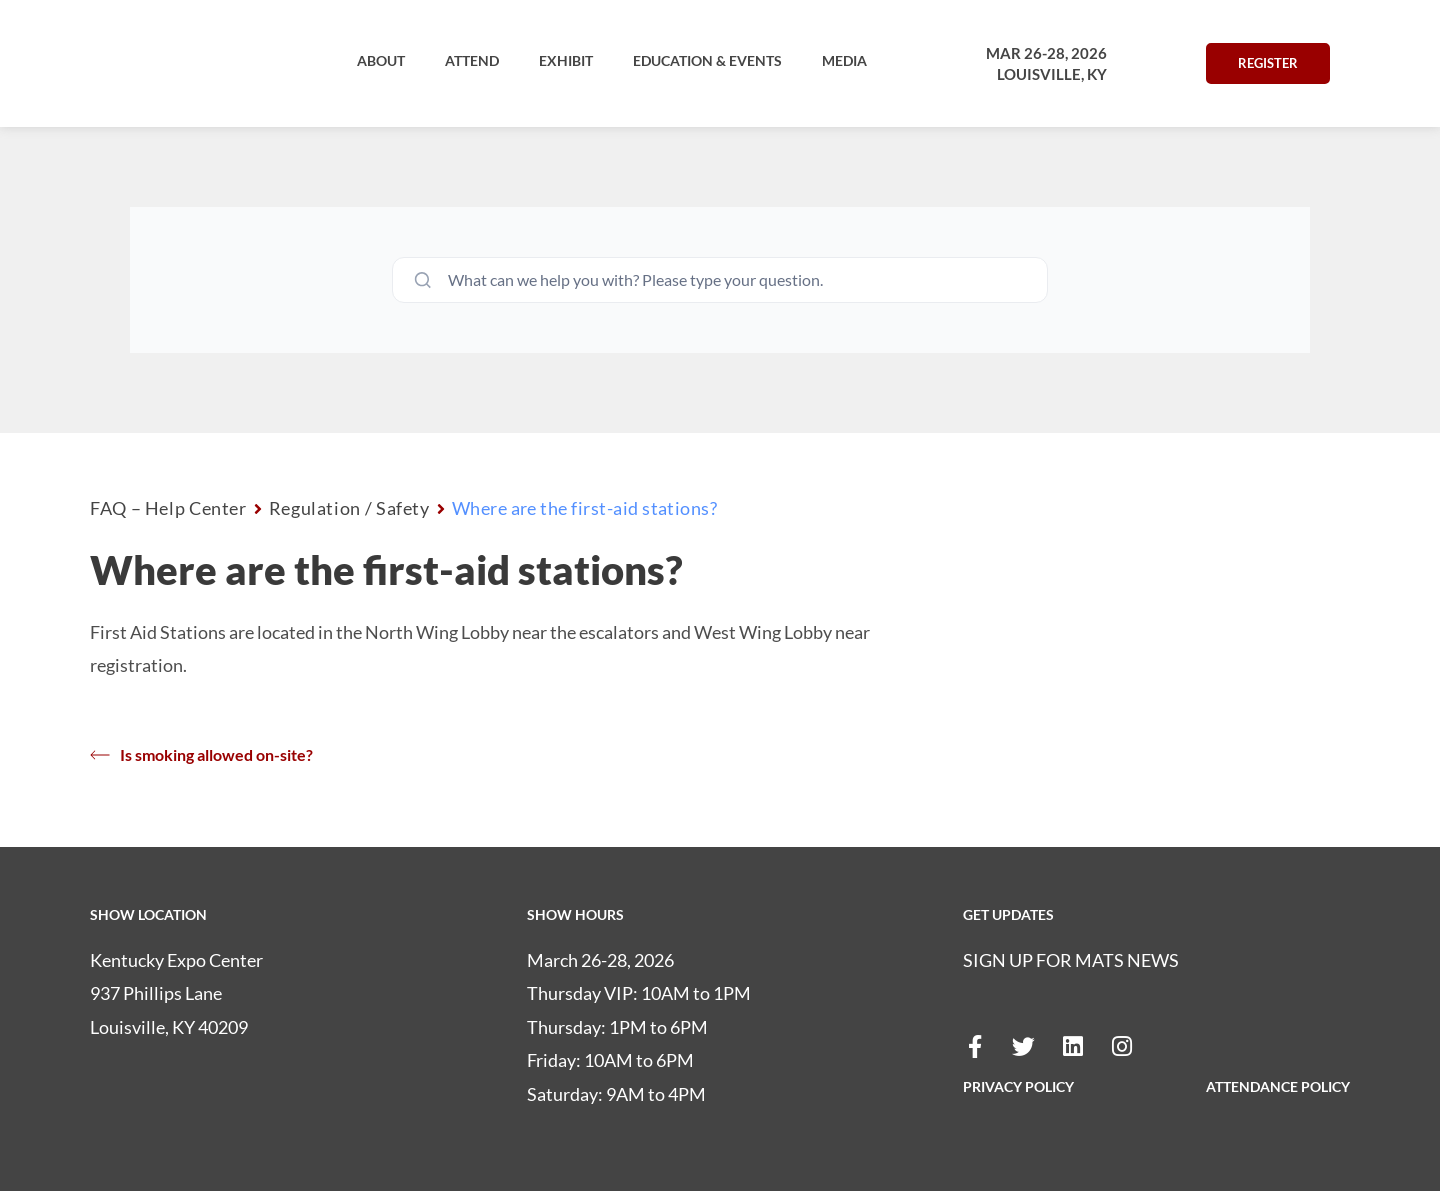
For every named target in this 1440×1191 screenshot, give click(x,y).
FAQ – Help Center (168, 508)
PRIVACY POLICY (1018, 1086)
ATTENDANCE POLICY (1278, 1086)
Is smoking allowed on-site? (201, 755)
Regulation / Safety (349, 508)
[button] (381, 61)
